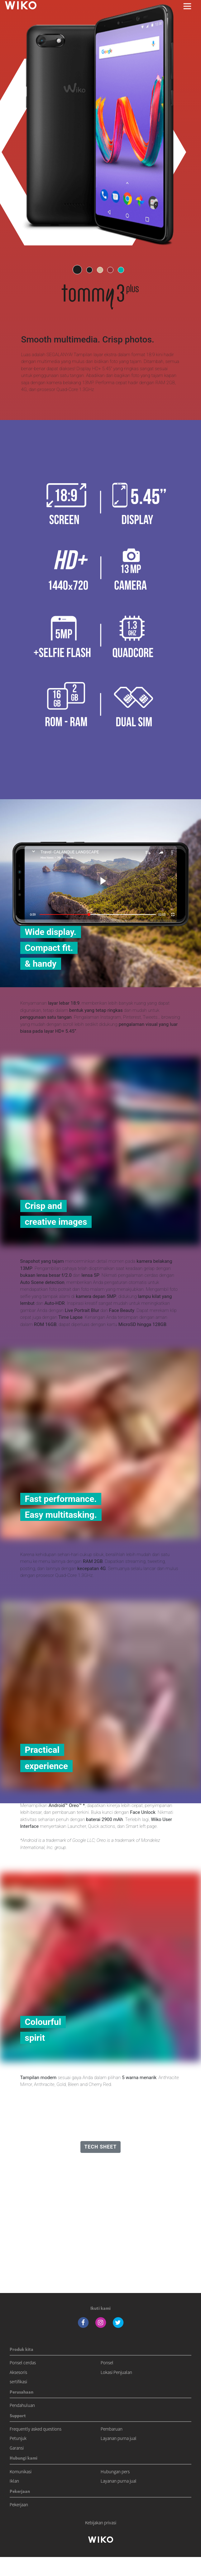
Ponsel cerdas (23, 2363)
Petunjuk (18, 2438)
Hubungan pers (115, 2472)
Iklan (14, 2481)
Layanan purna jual (118, 2438)
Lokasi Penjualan (116, 2372)
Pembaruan (111, 2429)
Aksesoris (18, 2372)
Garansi (17, 2448)
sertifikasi (18, 2382)
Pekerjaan (19, 2505)
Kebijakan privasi (100, 2523)
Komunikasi (20, 2472)
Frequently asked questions (35, 2429)
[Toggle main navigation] (187, 6)
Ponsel (107, 2363)
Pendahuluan (22, 2405)
